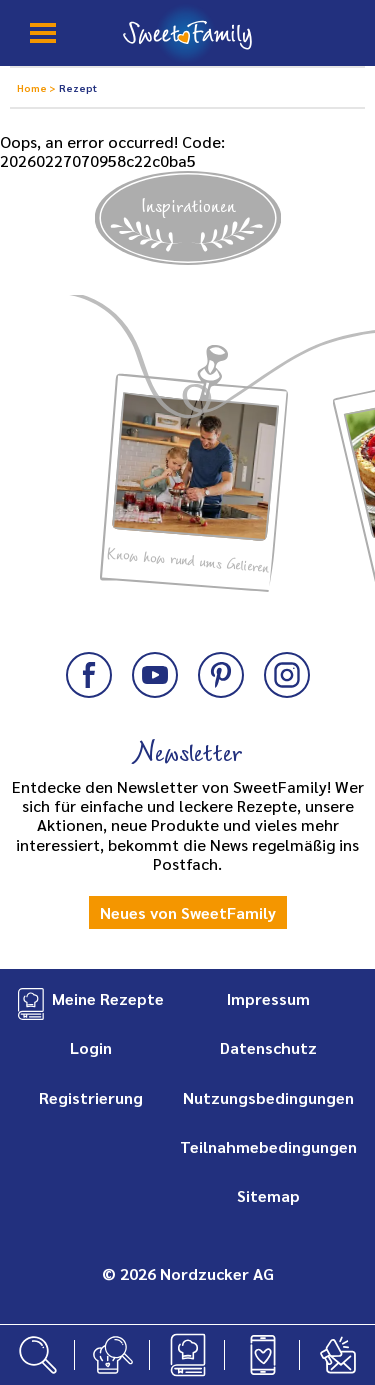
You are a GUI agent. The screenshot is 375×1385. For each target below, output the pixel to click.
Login (91, 1047)
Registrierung (91, 1097)
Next (338, 416)
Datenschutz (268, 1047)
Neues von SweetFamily (188, 912)
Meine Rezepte (108, 998)
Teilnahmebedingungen (268, 1146)
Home (33, 87)
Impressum (268, 998)
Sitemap (268, 1195)
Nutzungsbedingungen (268, 1097)
